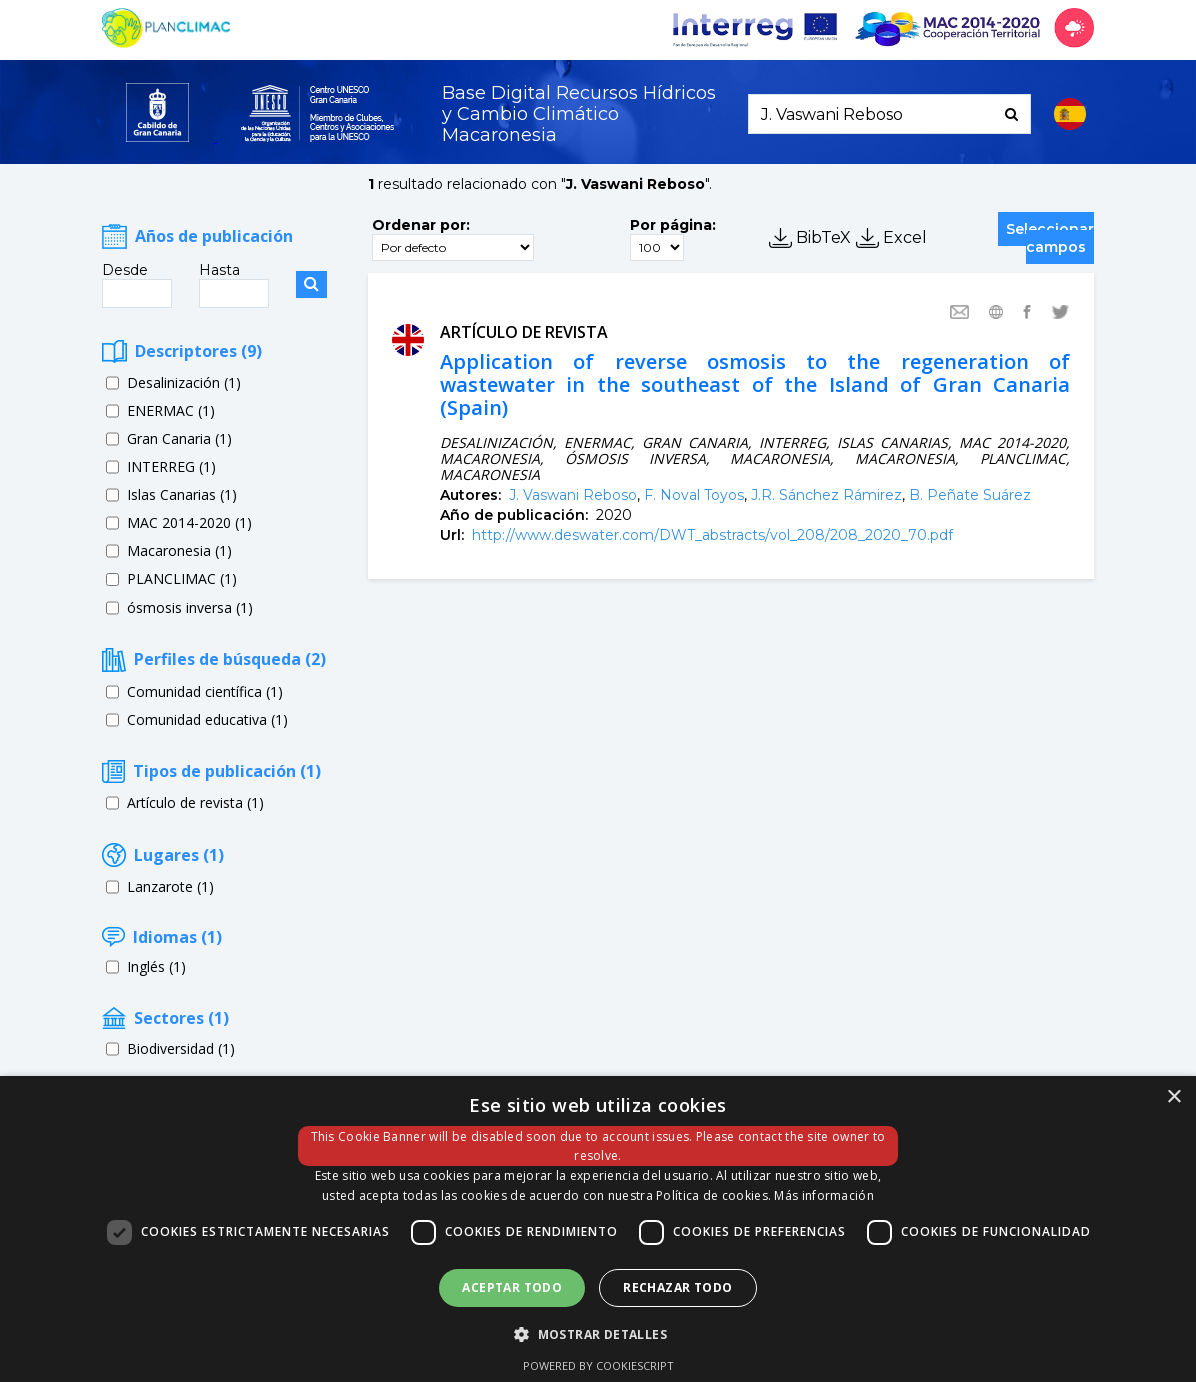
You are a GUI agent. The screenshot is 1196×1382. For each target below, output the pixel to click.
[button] (598, 1333)
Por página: (673, 225)
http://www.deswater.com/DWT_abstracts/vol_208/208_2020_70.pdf (712, 535)
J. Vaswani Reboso (573, 495)
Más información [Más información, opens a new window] (824, 1195)
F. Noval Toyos (694, 495)
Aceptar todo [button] (512, 1287)
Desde (125, 270)
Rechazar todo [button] (677, 1287)
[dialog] (598, 1229)
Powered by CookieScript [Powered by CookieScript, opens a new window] (598, 1365)
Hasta (219, 270)
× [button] (1173, 1097)
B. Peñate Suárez (970, 495)
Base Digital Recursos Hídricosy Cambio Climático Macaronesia (579, 113)
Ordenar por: (421, 225)
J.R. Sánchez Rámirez (826, 495)
